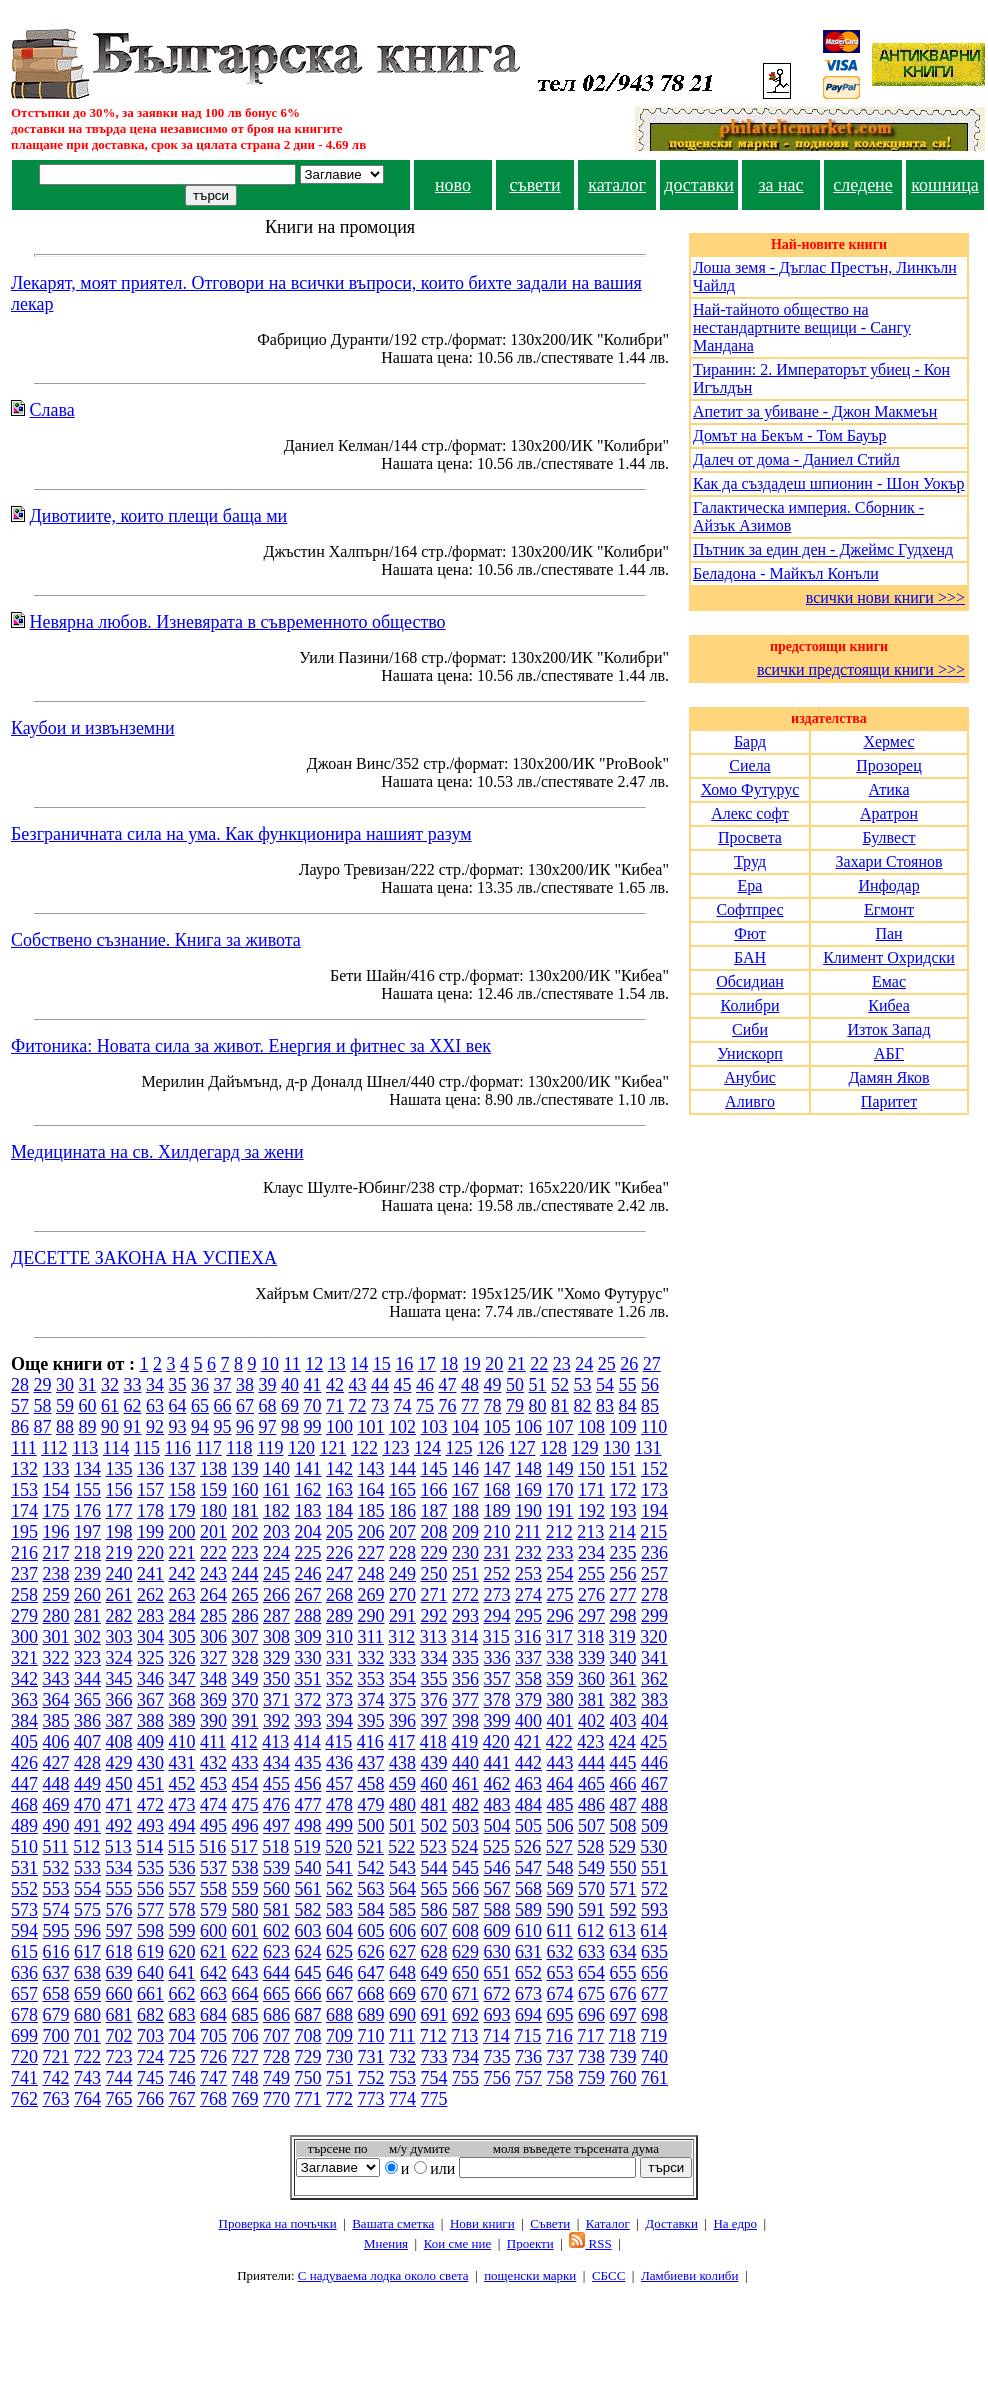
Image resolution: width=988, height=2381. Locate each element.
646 (339, 1973)
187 (434, 1511)
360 (591, 1679)
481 (434, 1805)
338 (560, 1658)
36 (200, 1385)
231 (497, 1553)
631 (528, 1952)
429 (119, 1763)
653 (560, 1973)
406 (56, 1742)
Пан (888, 933)
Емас (889, 981)
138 (213, 1469)
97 (268, 1427)
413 (275, 1742)
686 (276, 2015)
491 (87, 1826)
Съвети (550, 2223)
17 (427, 1364)
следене (863, 185)
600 (213, 1931)
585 (402, 1910)
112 (54, 1448)
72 (358, 1406)
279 (24, 1616)
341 (654, 1658)
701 (87, 2036)
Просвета (750, 837)
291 (402, 1616)
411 (213, 1742)
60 (88, 1406)
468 (24, 1805)
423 (590, 1742)
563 (371, 1889)
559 (245, 1889)
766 (150, 2099)
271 (434, 1595)
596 (87, 1931)
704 (182, 2036)
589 (528, 1910)
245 (276, 1574)
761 (654, 2078)
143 (371, 1469)
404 (654, 1721)
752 (371, 2078)
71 (335, 1406)
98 (290, 1427)
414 (307, 1742)
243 (213, 1574)
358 (528, 1679)
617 (87, 1952)
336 (497, 1658)
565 (434, 1889)
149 (560, 1469)
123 (395, 1448)
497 (276, 1826)
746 (182, 2078)
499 (339, 1826)
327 (213, 1658)
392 (276, 1721)
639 (119, 1973)
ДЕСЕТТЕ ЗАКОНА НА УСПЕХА (144, 1258)
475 (245, 1805)
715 (527, 2036)
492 (119, 1826)
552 (24, 1889)
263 (182, 1595)
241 (150, 1574)
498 (308, 1826)
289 (339, 1616)
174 (24, 1511)
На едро (735, 2223)
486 (591, 1805)
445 (623, 1763)
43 (358, 1385)
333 (402, 1658)
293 (465, 1616)
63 (155, 1406)
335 (465, 1658)
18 (449, 1364)
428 (87, 1763)
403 (623, 1721)
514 (149, 1847)
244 (245, 1574)
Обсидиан (750, 981)
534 (119, 1868)
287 (276, 1616)
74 (403, 1406)
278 (654, 1595)
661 (150, 1994)
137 (182, 1469)
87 (43, 1427)
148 (528, 1469)
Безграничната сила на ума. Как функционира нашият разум (241, 834)
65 (200, 1406)
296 (560, 1616)
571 (623, 1889)
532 (56, 1868)
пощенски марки (530, 2275)
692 (465, 2015)
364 (56, 1700)
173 (654, 1490)
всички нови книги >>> (885, 597)
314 (464, 1637)
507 (591, 1826)
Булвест (888, 837)
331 (339, 1658)
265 (245, 1595)
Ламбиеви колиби (690, 2275)
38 (245, 1385)
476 (276, 1805)
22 (539, 1364)
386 (87, 1721)
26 (629, 1364)
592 (623, 1910)
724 (150, 2057)
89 (88, 1427)
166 (434, 1490)
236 (654, 1553)
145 (434, 1469)
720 (24, 2057)
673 (528, 1994)
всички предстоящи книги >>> (861, 669)
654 (591, 1973)
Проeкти (530, 2243)
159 (213, 1490)
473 (182, 1805)
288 (308, 1616)
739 (623, 2057)
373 (339, 1700)
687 (308, 2015)
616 (56, 1952)
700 (56, 2036)
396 (402, 1721)
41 (313, 1385)
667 (339, 1994)
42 (335, 1385)
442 (528, 1763)
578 (182, 1910)
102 (402, 1427)
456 (308, 1784)
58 (43, 1406)
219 (119, 1553)
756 (497, 2078)
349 (245, 1679)
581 (276, 1910)
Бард (750, 741)
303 (119, 1637)
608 (465, 1931)
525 (496, 1847)
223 (245, 1553)
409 (150, 1742)
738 (591, 2057)
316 (527, 1637)
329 (276, 1658)
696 (591, 2015)
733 (434, 2057)
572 (654, 1889)
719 (653, 2036)
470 (87, 1805)
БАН (750, 957)
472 (150, 1805)
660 (119, 1994)
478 (339, 1805)
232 (528, 1553)
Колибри (750, 1005)
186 (402, 1511)
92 (155, 1427)
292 (434, 1616)
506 (560, 1826)
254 (560, 1574)
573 (24, 1910)
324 (119, 1658)
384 (24, 1721)
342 (24, 1679)
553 (56, 1889)
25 (607, 1364)
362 (654, 1679)
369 (213, 1700)
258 (24, 1595)
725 (182, 2057)
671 (465, 1994)
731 (371, 2057)
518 (275, 1847)
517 (244, 1847)
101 (371, 1427)
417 (401, 1742)
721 (56, 2057)
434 (276, 1763)
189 (497, 1511)
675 (591, 1994)
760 (623, 2078)
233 (560, 1553)
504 (497, 1826)
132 (24, 1469)
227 (371, 1553)
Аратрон (889, 813)
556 (150, 1889)
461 (465, 1784)
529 (622, 1847)
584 (371, 1910)
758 (560, 2078)
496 (245, 1826)
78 (493, 1406)
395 (371, 1721)
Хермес (888, 741)
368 (182, 1700)
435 (308, 1763)
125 (458, 1448)
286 (245, 1616)
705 (213, 2036)
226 (339, 1553)
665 (276, 1994)
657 (24, 1994)
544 (434, 1868)
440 (465, 1763)
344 (87, 1679)
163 (339, 1490)
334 (434, 1658)
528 (590, 1847)
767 (182, 2099)
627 (402, 1952)
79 (515, 1406)
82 (583, 1406)
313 (433, 1637)
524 (464, 1847)
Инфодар (888, 885)
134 (87, 1469)
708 (308, 2036)
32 (110, 1385)
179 (182, 1511)
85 (650, 1406)
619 (150, 1952)
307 (245, 1637)
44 (380, 1385)
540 (308, 1868)
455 (276, 1784)
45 (403, 1385)
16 (404, 1364)
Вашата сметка (393, 2223)
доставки (699, 185)
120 (301, 1448)
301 (56, 1637)
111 (24, 1448)
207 (402, 1532)
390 (213, 1721)
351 (308, 1679)
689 (371, 2015)
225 (308, 1553)
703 (150, 2036)
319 (622, 1637)
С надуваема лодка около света (383, 2275)
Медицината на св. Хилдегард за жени (157, 1152)
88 (65, 1427)
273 (497, 1595)
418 (433, 1742)
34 (155, 1385)
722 (87, 2057)
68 (268, 1406)
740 (654, 2057)
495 (213, 1826)
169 (528, 1490)
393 (308, 1721)
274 (528, 1595)
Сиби (750, 1029)
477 (308, 1805)
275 (560, 1595)
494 (182, 1826)
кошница (945, 185)
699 (24, 2036)
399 (497, 1721)
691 (434, 2015)
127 (521, 1448)
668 (371, 1994)
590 (560, 1910)
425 (653, 1742)
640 (150, 1973)
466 (623, 1784)
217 (56, 1553)
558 (213, 1889)
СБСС (608, 2275)
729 (308, 2057)
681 (119, 2015)
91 (133, 1427)
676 (623, 1994)
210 (497, 1532)
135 (119, 1469)
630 (497, 1952)
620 (182, 1952)
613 (622, 1931)
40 (290, 1385)
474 (213, 1805)
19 (472, 1364)
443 (560, 1763)
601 (245, 1931)
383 (654, 1700)
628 (434, 1952)
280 (56, 1616)
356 (465, 1679)
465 (591, 1784)
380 (560, 1700)
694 (528, 2015)
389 (182, 1721)
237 (24, 1574)
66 (223, 1406)
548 (560, 1868)
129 (584, 1448)
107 (560, 1427)
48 (470, 1385)
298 (623, 1616)
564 (402, 1889)
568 (528, 1889)
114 (116, 1448)
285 (213, 1616)
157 (150, 1490)
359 (560, 1679)
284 (182, 1616)
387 (119, 1721)
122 (364, 1448)
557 (182, 1889)
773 (371, 2099)
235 (623, 1553)
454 (245, 1784)
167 (465, 1490)
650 (465, 1973)
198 (119, 1532)
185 (371, 1511)
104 (465, 1427)
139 (245, 1469)
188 (465, 1511)
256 (623, 1574)
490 (56, 1826)
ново (453, 185)
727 (245, 2057)
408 (119, 1742)
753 (402, 2078)
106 (528, 1427)
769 (245, 2099)
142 (339, 1469)
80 (538, 1406)
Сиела (749, 765)
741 (24, 2078)
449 (87, 1784)
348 (213, 1679)
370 (245, 1700)
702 (119, 2036)
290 (371, 1616)
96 (245, 1427)
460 (434, 1784)
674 (560, 1994)
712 (433, 2036)
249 (402, 1574)
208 (434, 1532)
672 (497, 1994)
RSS (590, 2243)
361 (623, 1679)
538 (245, 1868)
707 (276, 2036)
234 (591, 1553)
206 (371, 1532)
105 (497, 1427)
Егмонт (889, 909)
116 (178, 1448)
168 (497, 1490)
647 (371, 1973)
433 (245, 1763)
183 (308, 1511)
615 (24, 1952)
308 (276, 1637)
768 (213, 2099)
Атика (889, 789)
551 (654, 1868)
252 (497, 1574)
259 (56, 1595)
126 (490, 1448)
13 (337, 1364)
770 (276, 2099)
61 (110, 1406)
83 (605, 1406)
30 (65, 1385)
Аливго (750, 1101)
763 (56, 2099)
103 (434, 1427)
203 (276, 1532)
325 (150, 1658)
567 (497, 1889)
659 (87, 1994)
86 (20, 1427)
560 (276, 1889)
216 (24, 1553)
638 (87, 1973)
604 (339, 1931)
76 (448, 1406)
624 (308, 1952)
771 (308, 2099)
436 (339, 1763)
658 (56, 1994)
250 (434, 1574)
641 (182, 1973)
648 (402, 1973)
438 (402, 1763)
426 (24, 1763)
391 (245, 1721)
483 (497, 1805)
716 (559, 2036)
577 (150, 1910)
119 (270, 1448)
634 (623, 1952)
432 (213, 1763)
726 (213, 2057)
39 (268, 1385)
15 (382, 1364)
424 (622, 1742)
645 (308, 1973)
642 (213, 1973)
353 (371, 1679)
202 (245, 1532)
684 (213, 2015)
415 (338, 1742)
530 (653, 1847)
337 (528, 1658)
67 (245, 1406)
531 (24, 1868)
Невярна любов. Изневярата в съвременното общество (238, 622)
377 (465, 1700)
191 (560, 1511)
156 (119, 1490)
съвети (534, 185)
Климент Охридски (889, 957)
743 (87, 2078)
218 (87, 1553)
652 (528, 1973)
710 (371, 2036)
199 (150, 1532)
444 (591, 1763)
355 (434, 1679)
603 (308, 1931)
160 (245, 1490)
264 (213, 1595)
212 (559, 1532)
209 (465, 1532)
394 (339, 1721)
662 (182, 1994)
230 (465, 1553)
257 (654, 1574)
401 (560, 1721)
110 (654, 1427)
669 (402, 1994)
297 (591, 1616)
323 (87, 1658)
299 (654, 1616)
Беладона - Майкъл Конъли (786, 573)
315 (496, 1637)
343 (56, 1679)
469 (56, 1805)
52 (560, 1385)
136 (150, 1469)
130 (616, 1448)
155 (87, 1490)
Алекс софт (750, 813)
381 (591, 1700)
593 (654, 1910)
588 (497, 1910)
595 (56, 1931)
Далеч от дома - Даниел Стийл (796, 459)
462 (497, 1784)
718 (622, 2036)
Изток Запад (888, 1029)
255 (591, 1574)
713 (464, 2036)
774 (402, 2099)
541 (339, 1868)
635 (654, 1952)
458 (371, 1784)
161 (276, 1490)
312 (401, 1637)
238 (56, 1574)
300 (24, 1637)
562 (339, 1889)
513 (118, 1847)
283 (150, 1616)
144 (402, 1469)
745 (150, 2078)
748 (245, 2078)
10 (270, 1364)
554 (87, 1889)
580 (245, 1910)
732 (402, 2057)
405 (24, 1742)
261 (119, 1595)
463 (528, 1784)
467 (654, 1784)
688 (339, 2015)
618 (119, 1952)
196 (56, 1532)
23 (562, 1364)
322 (56, 1658)
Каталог (608, 2223)
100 (339, 1427)
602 (276, 1931)
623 (276, 1952)
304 (150, 1637)
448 (56, 1784)
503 (465, 1826)
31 (88, 1385)
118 (239, 1448)
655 (623, 1973)
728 (276, 2057)
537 (213, 1868)
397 (434, 1721)
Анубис (750, 1077)
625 (339, 1952)
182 (276, 1511)
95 (223, 1427)
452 (182, 1784)
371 (276, 1700)
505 (528, 1826)
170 (560, 1490)
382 (623, 1700)
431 (182, 1763)
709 (339, 2036)
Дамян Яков (888, 1077)
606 (402, 1931)
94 (200, 1427)
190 (528, 1511)
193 (623, 1511)
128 (553, 1448)
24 (584, 1364)
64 (178, 1406)
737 (560, 2057)
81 (560, 1406)
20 (494, 1364)
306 (213, 1637)
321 (24, 1658)
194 (654, 1511)
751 (339, 2078)
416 (370, 1742)
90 (110, 1427)
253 (528, 1574)
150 (591, 1469)
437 (371, 1763)
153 (24, 1490)
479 (371, 1805)
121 (332, 1448)
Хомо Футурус (750, 789)
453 (213, 1784)
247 (339, 1574)
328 (245, 1658)
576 (119, 1910)
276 (591, 1595)
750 (308, 2078)
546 (497, 1868)
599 (182, 1931)
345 (119, 1679)
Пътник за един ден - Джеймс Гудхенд (823, 549)
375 (402, 1700)
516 (212, 1847)
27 (652, 1364)
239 (87, 1574)
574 (56, 1910)
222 (213, 1553)
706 (245, 2036)
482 (465, 1805)
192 (591, 1511)
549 (591, 1868)
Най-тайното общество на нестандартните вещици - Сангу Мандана (802, 327)
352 (339, 1679)
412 (244, 1742)
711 (402, 2036)
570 (591, 1889)
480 (402, 1805)
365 (87, 1700)
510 (24, 1847)
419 (464, 1742)
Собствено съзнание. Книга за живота (156, 940)
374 (371, 1700)
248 (371, 1574)
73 (380, 1406)
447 (24, 1784)
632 (560, 1952)
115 (147, 1448)
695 (560, 2015)
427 (56, 1763)
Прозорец (888, 765)
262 (150, 1595)
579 (213, 1910)
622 (245, 1952)
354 (402, 1679)
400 (528, 1721)
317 (559, 1637)
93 (178, 1427)
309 (308, 1637)
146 (465, 1469)
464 (560, 1784)
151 (623, 1469)
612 (590, 1931)
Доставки (671, 2223)
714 (496, 2036)
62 (133, 1406)
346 (150, 1679)
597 (119, 1931)
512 (86, 1847)
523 (433, 1847)
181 (245, 1511)
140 (276, 1469)
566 (465, 1889)
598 (150, 1931)
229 (434, 1553)
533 (87, 1868)
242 (182, 1574)
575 (87, 1910)
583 (339, 1910)
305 (182, 1637)
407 (87, 1742)
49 (493, 1385)
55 (628, 1385)
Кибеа (889, 1005)
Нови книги (482, 2223)
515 (181, 1847)
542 (371, 1868)
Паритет (889, 1101)
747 (213, 2078)
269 (371, 1595)
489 (24, 1826)
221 (182, 1553)
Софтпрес (749, 909)
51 (538, 1385)
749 (276, 2078)
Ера (750, 885)
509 (654, 1826)
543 (402, 1868)
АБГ (889, 1053)
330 (308, 1658)
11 (291, 1364)
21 (517, 1364)
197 (87, 1532)
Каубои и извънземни (93, 728)
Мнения (386, 2243)
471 (119, 1805)
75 (425, 1406)
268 (339, 1595)
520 (338, 1847)
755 (465, 2078)
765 (119, 2099)
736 (528, 2057)
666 (308, 1994)
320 (653, 1637)
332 (371, 1658)
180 (213, 1511)
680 (87, 2015)
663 (213, 1994)
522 (401, 1847)
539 (276, 1868)
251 (465, 1574)
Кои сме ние (457, 2243)
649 (434, 1973)
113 (85, 1448)
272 (465, 1595)
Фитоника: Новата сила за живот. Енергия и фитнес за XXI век (251, 1046)
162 (308, 1490)
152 (654, 1469)
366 (119, 1700)
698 (654, 2015)
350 (276, 1679)
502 (434, 1826)
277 (623, 1595)
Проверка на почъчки (278, 2223)
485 (560, 1805)
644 (276, 1973)
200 (182, 1532)
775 (434, 2099)
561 (308, 1889)
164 (371, 1490)
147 (497, 1469)
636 (24, 1973)
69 (290, 1406)
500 (371, 1826)
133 (56, 1469)
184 (339, 1511)
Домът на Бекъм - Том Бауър (790, 435)
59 (65, 1406)
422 (559, 1742)
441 (497, 1763)
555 (119, 1889)
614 (653, 1931)
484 (528, 1805)
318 (590, 1637)
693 (497, 2015)
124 (427, 1448)
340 (623, 1658)
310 (339, 1637)
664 (245, 1994)
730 (339, 2057)
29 (43, 1385)
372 (308, 1700)
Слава (52, 410)
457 (339, 1784)
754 (434, 2078)
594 (24, 1931)
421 (527, 1742)
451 (150, 1784)
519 (307, 1847)
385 (56, 1721)
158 (182, 1490)
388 (150, 1721)
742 (56, 2078)
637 (56, 1973)
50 (515, 1385)
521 (370, 1847)
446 (654, 1763)
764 (87, 2099)
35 (178, 1385)
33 (133, 1385)
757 (528, 2078)
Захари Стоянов (889, 861)
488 (654, 1805)
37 (223, 1385)
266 (276, 1595)
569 (560, 1889)
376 (434, 1700)
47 (448, 1385)
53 (583, 1385)
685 (245, 2015)
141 (308, 1469)
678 (24, 2015)
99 (313, 1427)
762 (24, 2099)
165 (402, 1490)
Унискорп (750, 1053)
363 (24, 1700)
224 (276, 1553)
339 (591, 1658)
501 (402, 1826)
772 (339, 2099)
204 (308, 1532)
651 (497, 1973)
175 (56, 1511)
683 (182, 2015)
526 (527, 1847)
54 (605, 1385)
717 (590, 2036)
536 (182, 1868)
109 (623, 1427)
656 (654, 1973)
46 (425, 1385)
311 (371, 1637)
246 (308, 1574)
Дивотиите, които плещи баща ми (159, 516)
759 (591, 2078)
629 (465, 1952)
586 (434, 1910)
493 (150, 1826)
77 (470, 1406)
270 (402, 1595)
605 (371, 1931)
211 (528, 1532)
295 (528, 1616)
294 (497, 1616)
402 (591, 1721)
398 (465, 1721)
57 (20, 1406)
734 (465, 2057)
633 (591, 1952)
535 (150, 1868)
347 (182, 1679)
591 (591, 1910)
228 (402, 1553)
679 (56, 2015)
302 (87, 1637)
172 (623, 1490)
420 (496, 1742)
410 (182, 1742)
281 (87, 1616)
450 (119, 1784)
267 (308, 1595)
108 (591, 1427)
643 (245, 1973)
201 (213, 1532)
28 (20, 1385)
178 (150, 1511)
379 (528, 1700)
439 (434, 1763)
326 (182, 1658)
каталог (617, 185)
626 (371, 1952)
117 (208, 1448)
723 (119, 2057)
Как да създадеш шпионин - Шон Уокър (829, 483)
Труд (750, 861)
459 (402, 1784)
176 (87, 1511)
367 (150, 1700)
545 (465, 1868)
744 (119, 2078)
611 (560, 1931)
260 (87, 1595)
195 (24, 1532)
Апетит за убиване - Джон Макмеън (815, 411)
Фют (749, 933)
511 (56, 1847)
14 (359, 1364)
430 (150, 1763)
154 (56, 1490)
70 (313, 1406)
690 (402, 2015)
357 (497, 1679)
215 (653, 1532)
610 (528, 1931)
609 (497, 1931)
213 (590, 1532)
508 (623, 1826)
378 (497, 1700)
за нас (780, 185)
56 (650, 1385)
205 (339, 1532)
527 (559, 1847)
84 (628, 1406)
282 (119, 1616)
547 (528, 1868)
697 (623, 2015)
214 (622, 1532)
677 (654, 1994)
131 (647, 1448)
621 (213, 1952)
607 (434, 1931)
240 (119, 1574)
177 (119, 1511)
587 (465, 1910)
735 (497, 2057)
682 (150, 2015)
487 (623, 1805)
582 (308, 1910)
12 (314, 1364)
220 (150, 1553)
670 (434, 1994)
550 (623, 1868)
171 (591, 1490)
